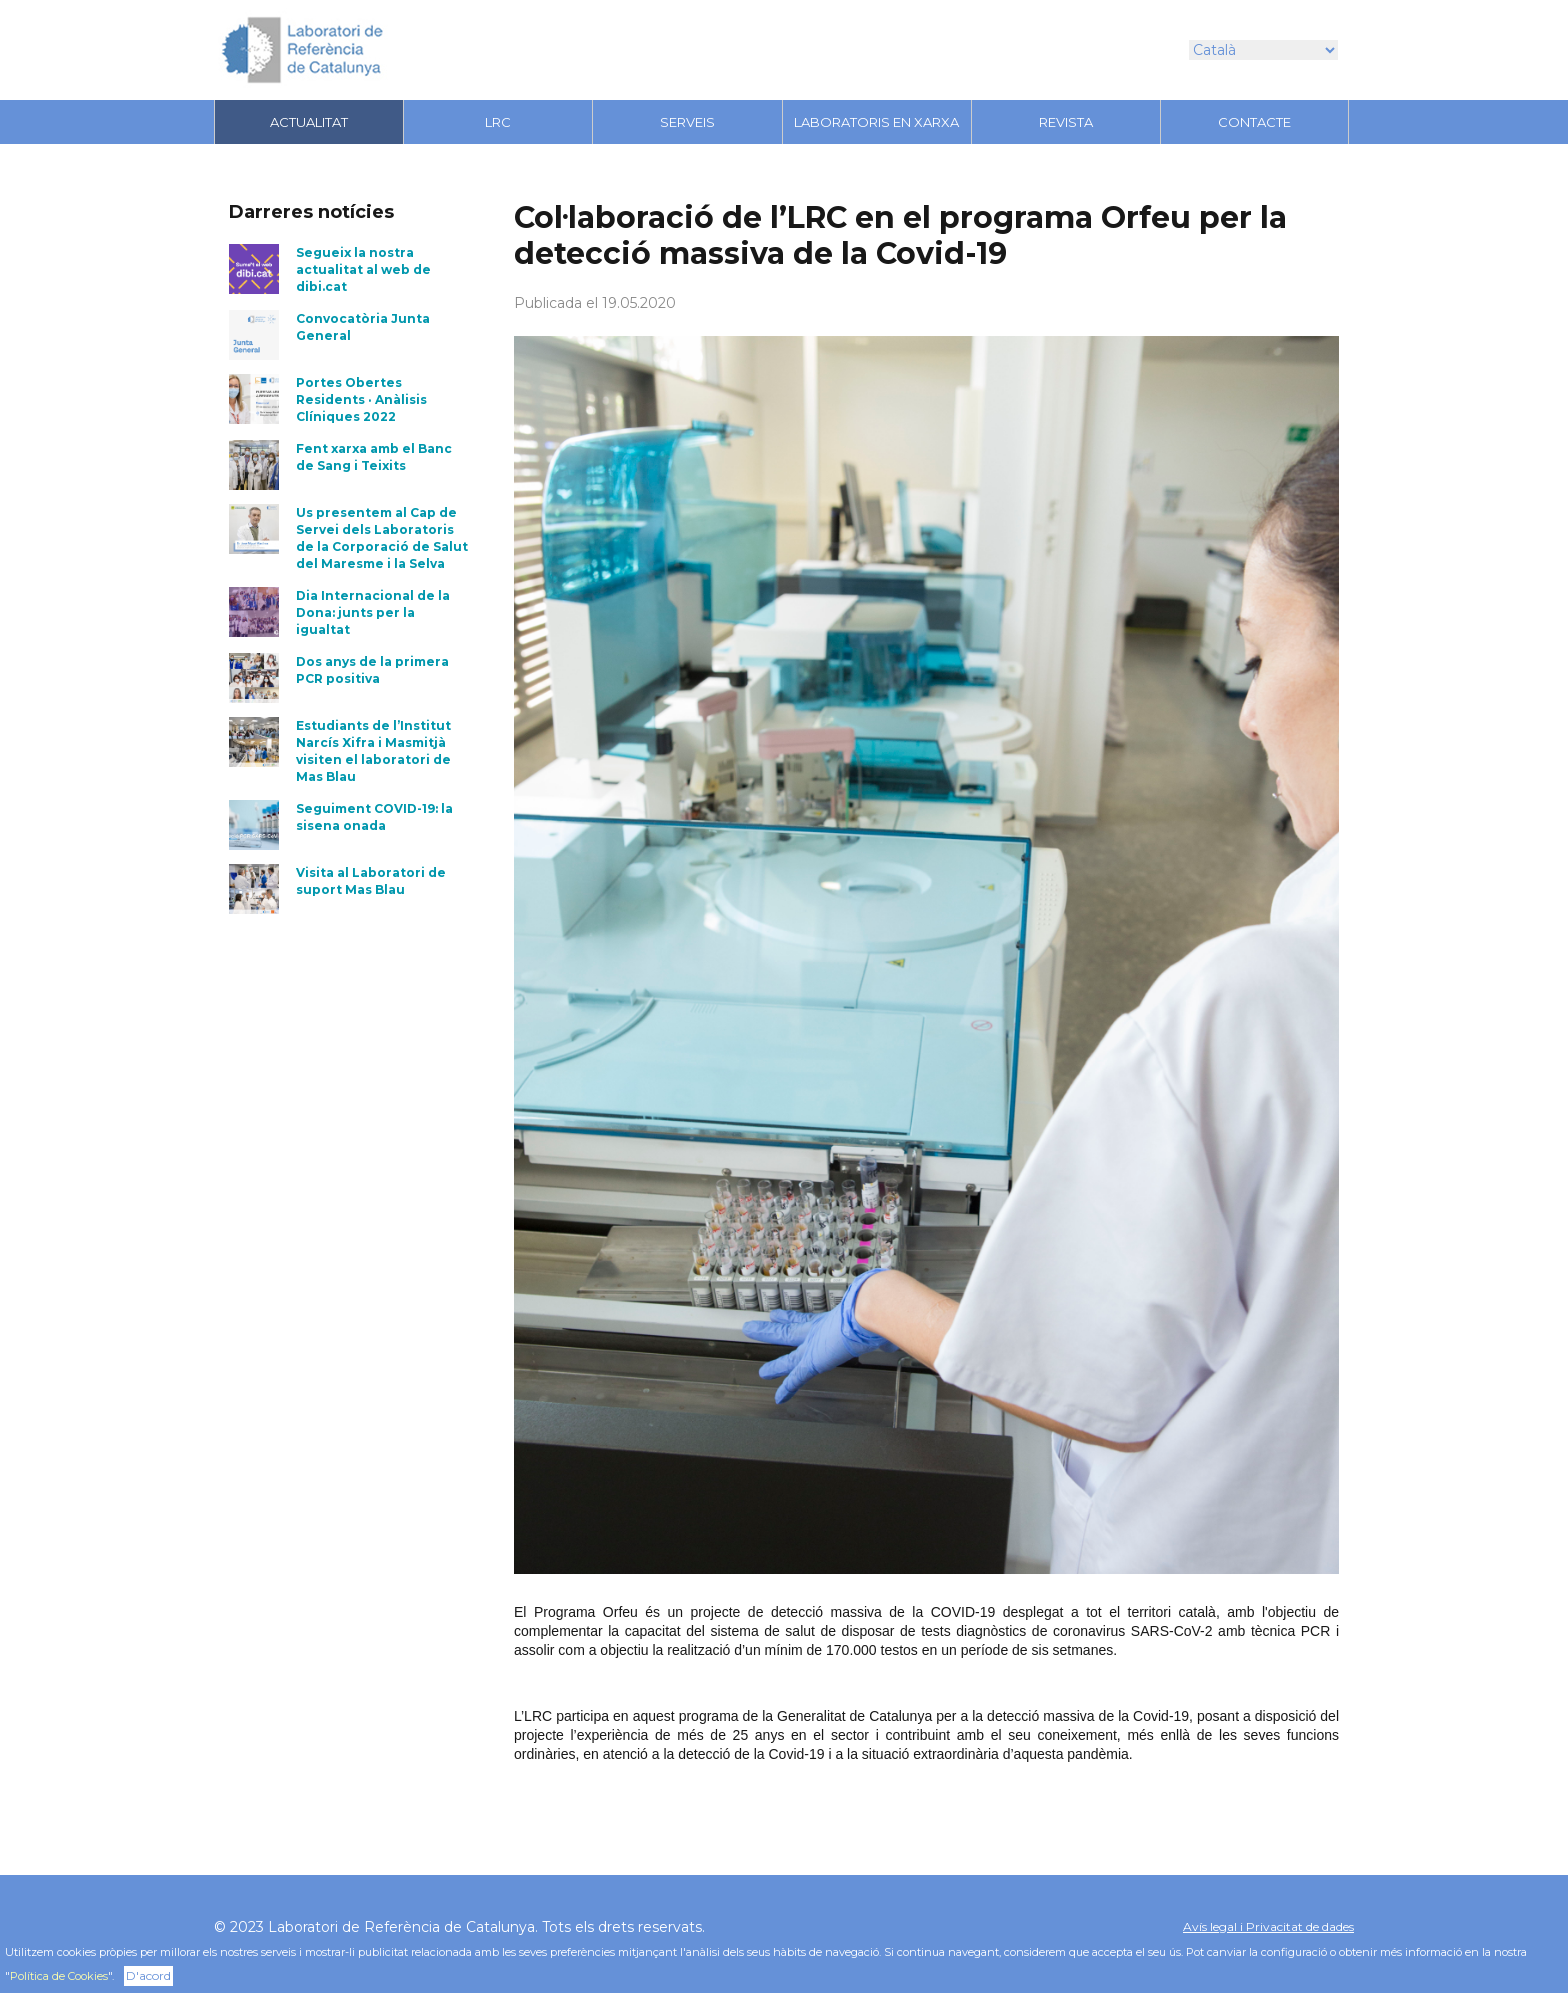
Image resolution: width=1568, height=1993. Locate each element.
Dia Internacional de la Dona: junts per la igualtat (373, 612)
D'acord (148, 1975)
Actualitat (309, 122)
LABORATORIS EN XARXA (876, 122)
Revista (1066, 122)
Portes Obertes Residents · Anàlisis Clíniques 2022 (361, 399)
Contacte (1254, 122)
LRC (498, 122)
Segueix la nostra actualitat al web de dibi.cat (363, 269)
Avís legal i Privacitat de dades (1268, 1926)
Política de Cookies (59, 1976)
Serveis (687, 122)
